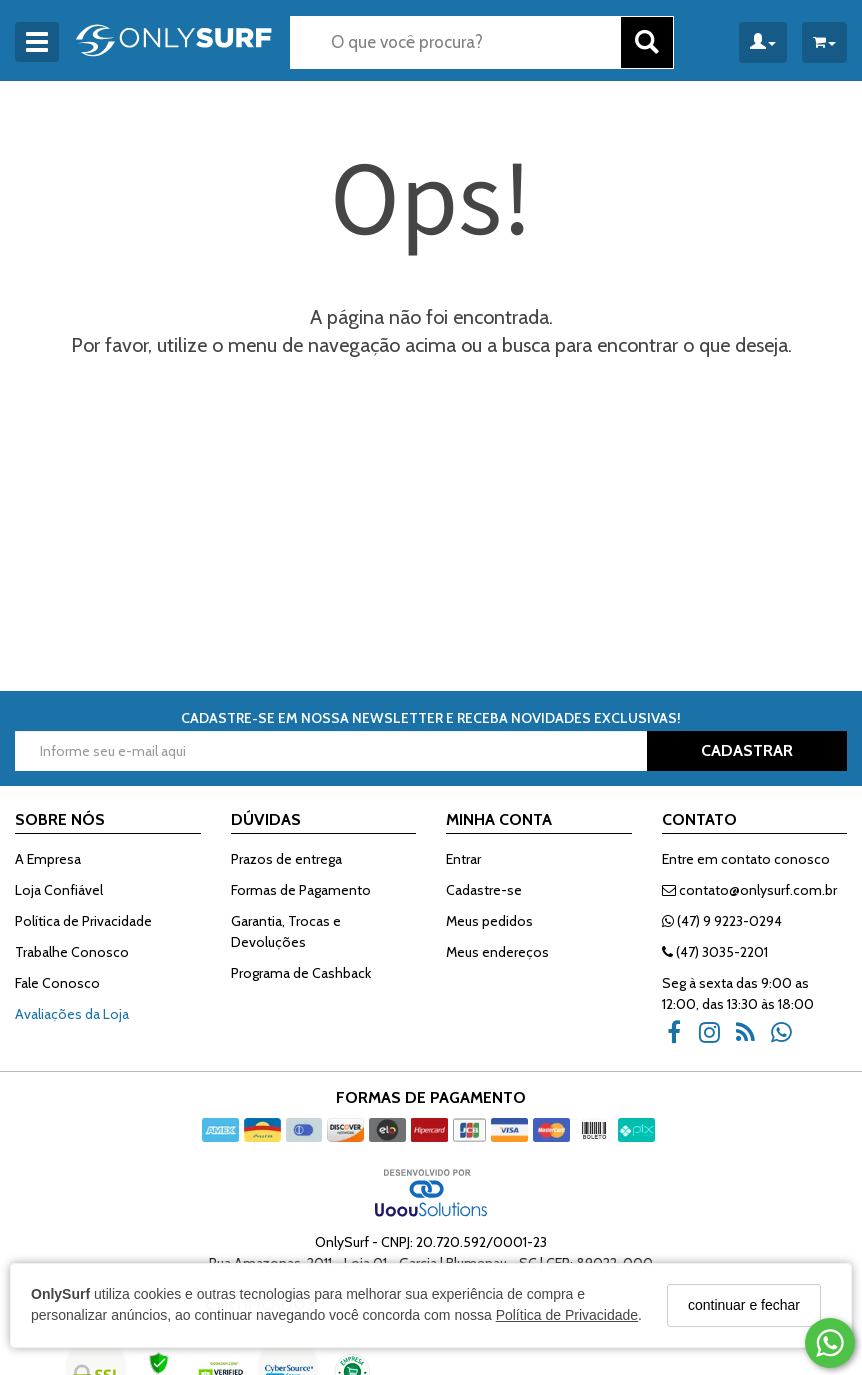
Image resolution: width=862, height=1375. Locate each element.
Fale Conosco (57, 983)
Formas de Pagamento (301, 890)
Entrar (463, 859)
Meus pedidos (489, 921)
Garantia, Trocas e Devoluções (286, 931)
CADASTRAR (747, 750)
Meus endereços (497, 952)
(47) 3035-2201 (715, 952)
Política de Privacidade (567, 1315)
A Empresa (48, 859)
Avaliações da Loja (72, 1014)
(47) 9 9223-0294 (722, 921)
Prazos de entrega (286, 859)
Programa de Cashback (301, 973)
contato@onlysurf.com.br (749, 890)
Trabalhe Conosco (72, 952)
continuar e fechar (744, 1305)
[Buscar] (647, 42)
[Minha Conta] (763, 42)
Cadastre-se (484, 890)
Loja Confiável (59, 890)
